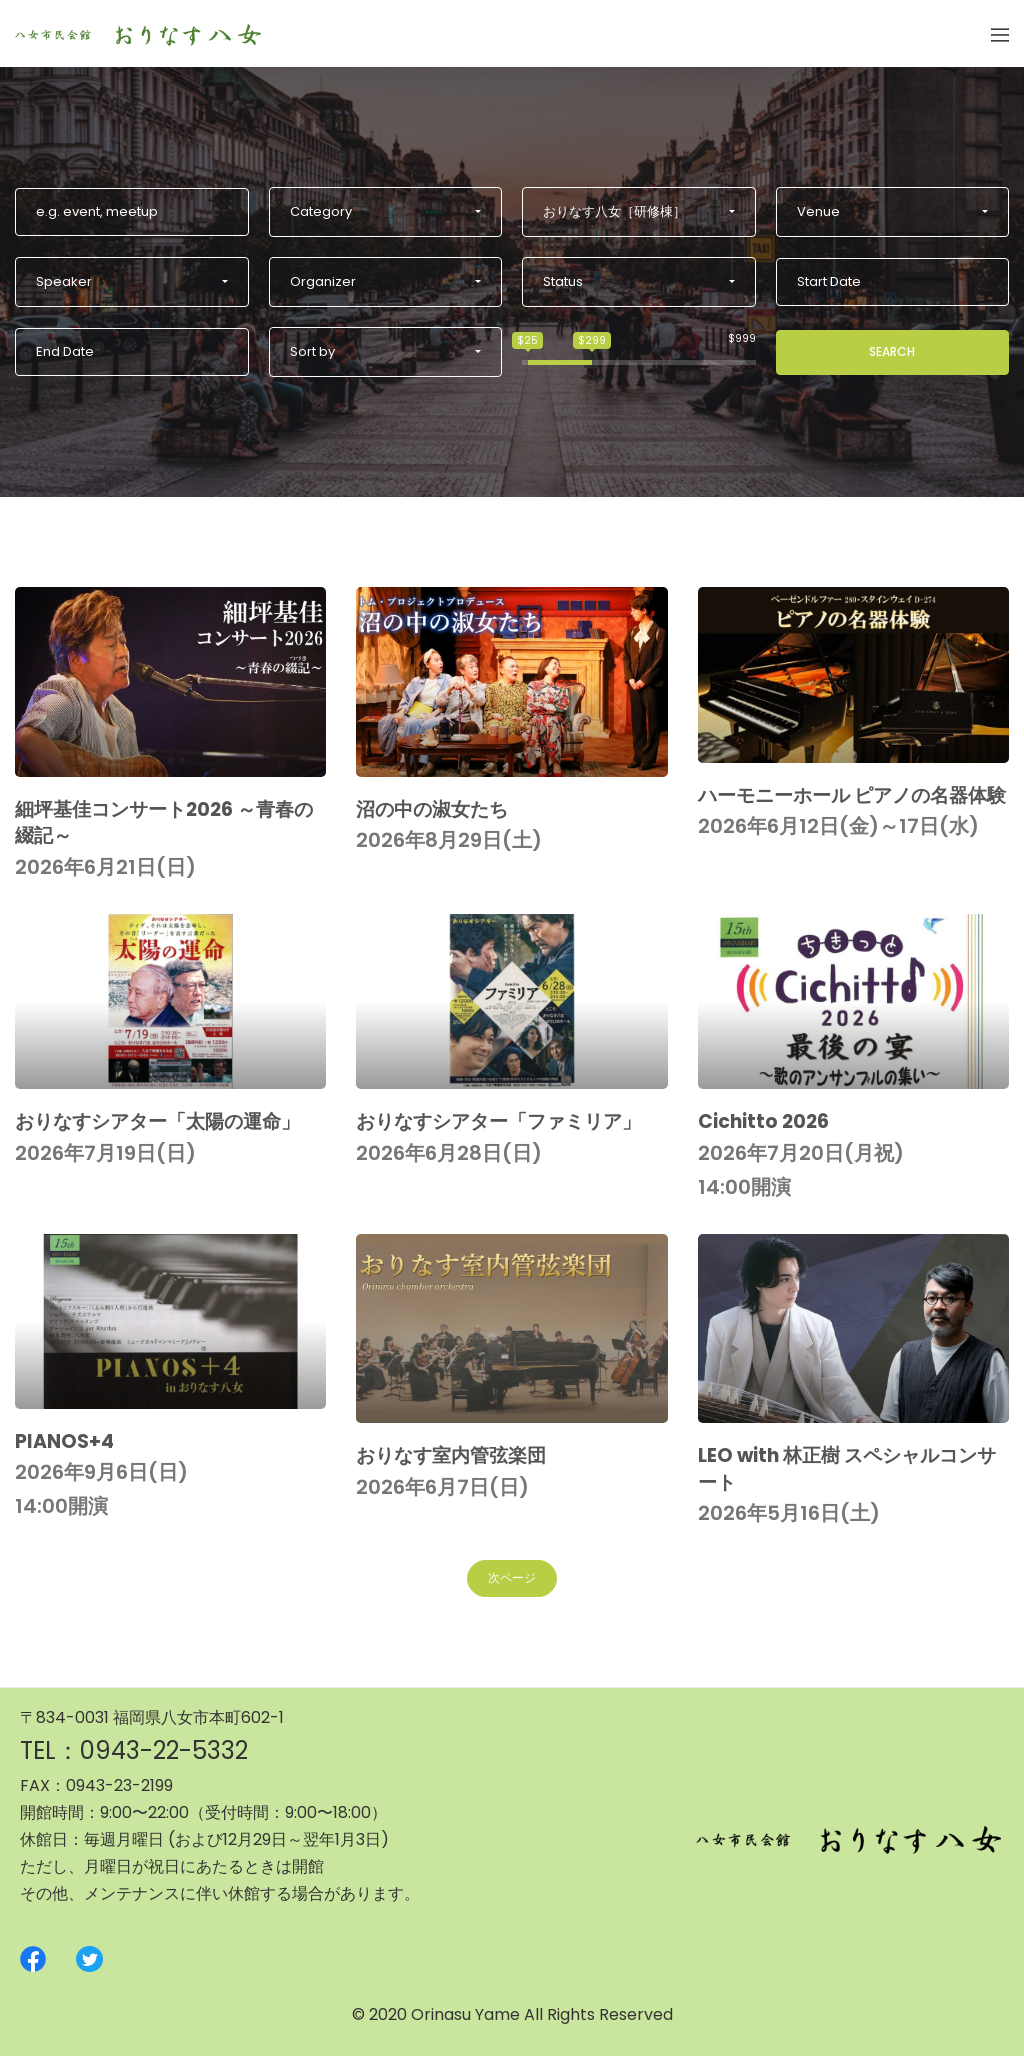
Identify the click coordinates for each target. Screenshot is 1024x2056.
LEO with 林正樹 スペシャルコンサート (847, 1469)
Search (892, 351)
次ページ (512, 1577)
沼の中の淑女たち (432, 809)
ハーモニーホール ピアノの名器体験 (852, 795)
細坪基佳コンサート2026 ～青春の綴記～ (164, 823)
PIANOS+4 (64, 1441)
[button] (386, 212)
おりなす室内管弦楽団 (451, 1455)
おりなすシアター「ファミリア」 (498, 1121)
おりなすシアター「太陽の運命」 (157, 1121)
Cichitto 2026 (763, 1121)
